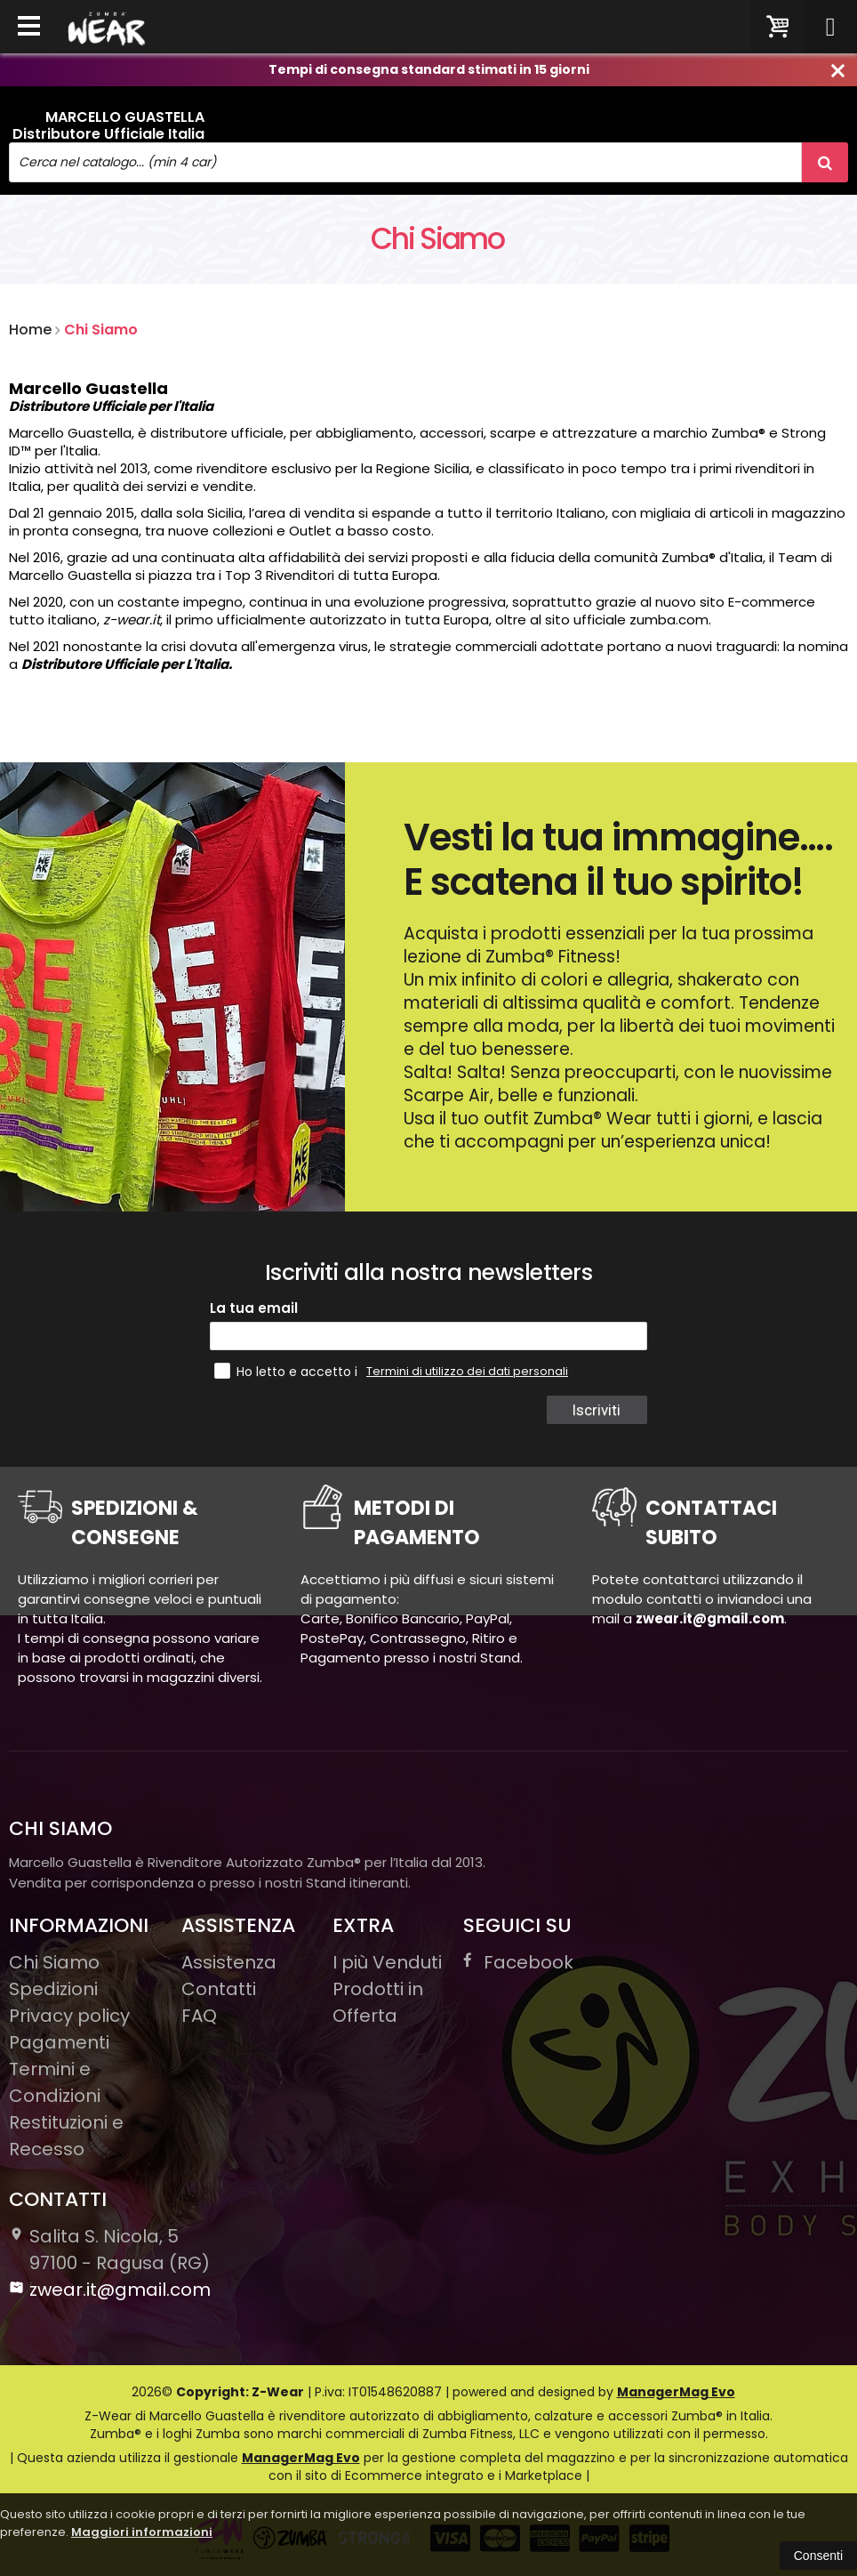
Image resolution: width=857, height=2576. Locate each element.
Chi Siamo (101, 329)
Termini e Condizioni (54, 2082)
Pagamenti (59, 2042)
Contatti (218, 1988)
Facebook (518, 1962)
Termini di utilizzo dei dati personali (467, 1371)
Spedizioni (53, 1988)
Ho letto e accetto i (287, 1371)
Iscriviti (596, 1410)
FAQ (199, 2015)
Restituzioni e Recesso (66, 2135)
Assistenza (228, 1962)
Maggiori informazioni (141, 2532)
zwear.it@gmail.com (110, 2289)
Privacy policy (69, 2015)
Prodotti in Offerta (377, 2002)
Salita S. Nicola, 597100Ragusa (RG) (109, 2249)
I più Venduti (387, 1962)
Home (30, 329)
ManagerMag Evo (676, 2392)
